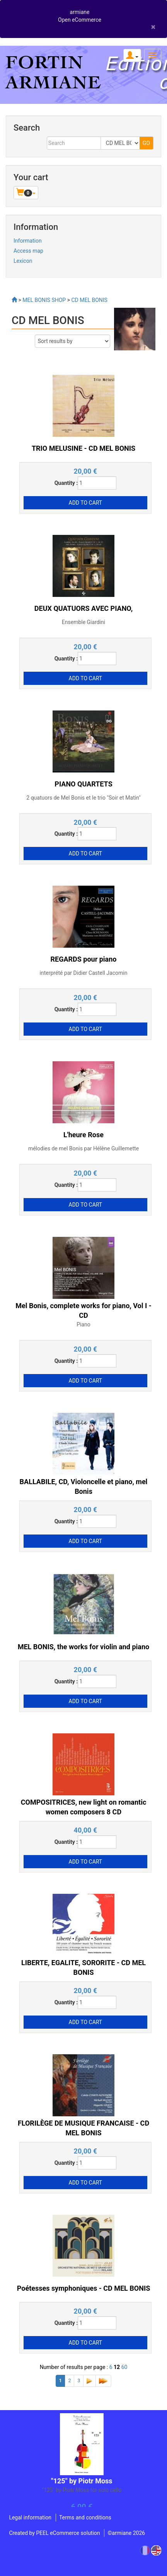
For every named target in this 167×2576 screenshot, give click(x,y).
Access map (28, 251)
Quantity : (66, 483)
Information (28, 241)
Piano (83, 1324)
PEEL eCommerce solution (68, 2533)
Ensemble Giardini (83, 622)
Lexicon (23, 261)
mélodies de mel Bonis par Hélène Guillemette (83, 1148)
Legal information (30, 2517)
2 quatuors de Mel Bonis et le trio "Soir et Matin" (83, 798)
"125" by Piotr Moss (81, 2481)
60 (124, 2367)
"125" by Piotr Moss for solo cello (81, 2490)
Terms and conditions (85, 2517)
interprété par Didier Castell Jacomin (84, 973)
